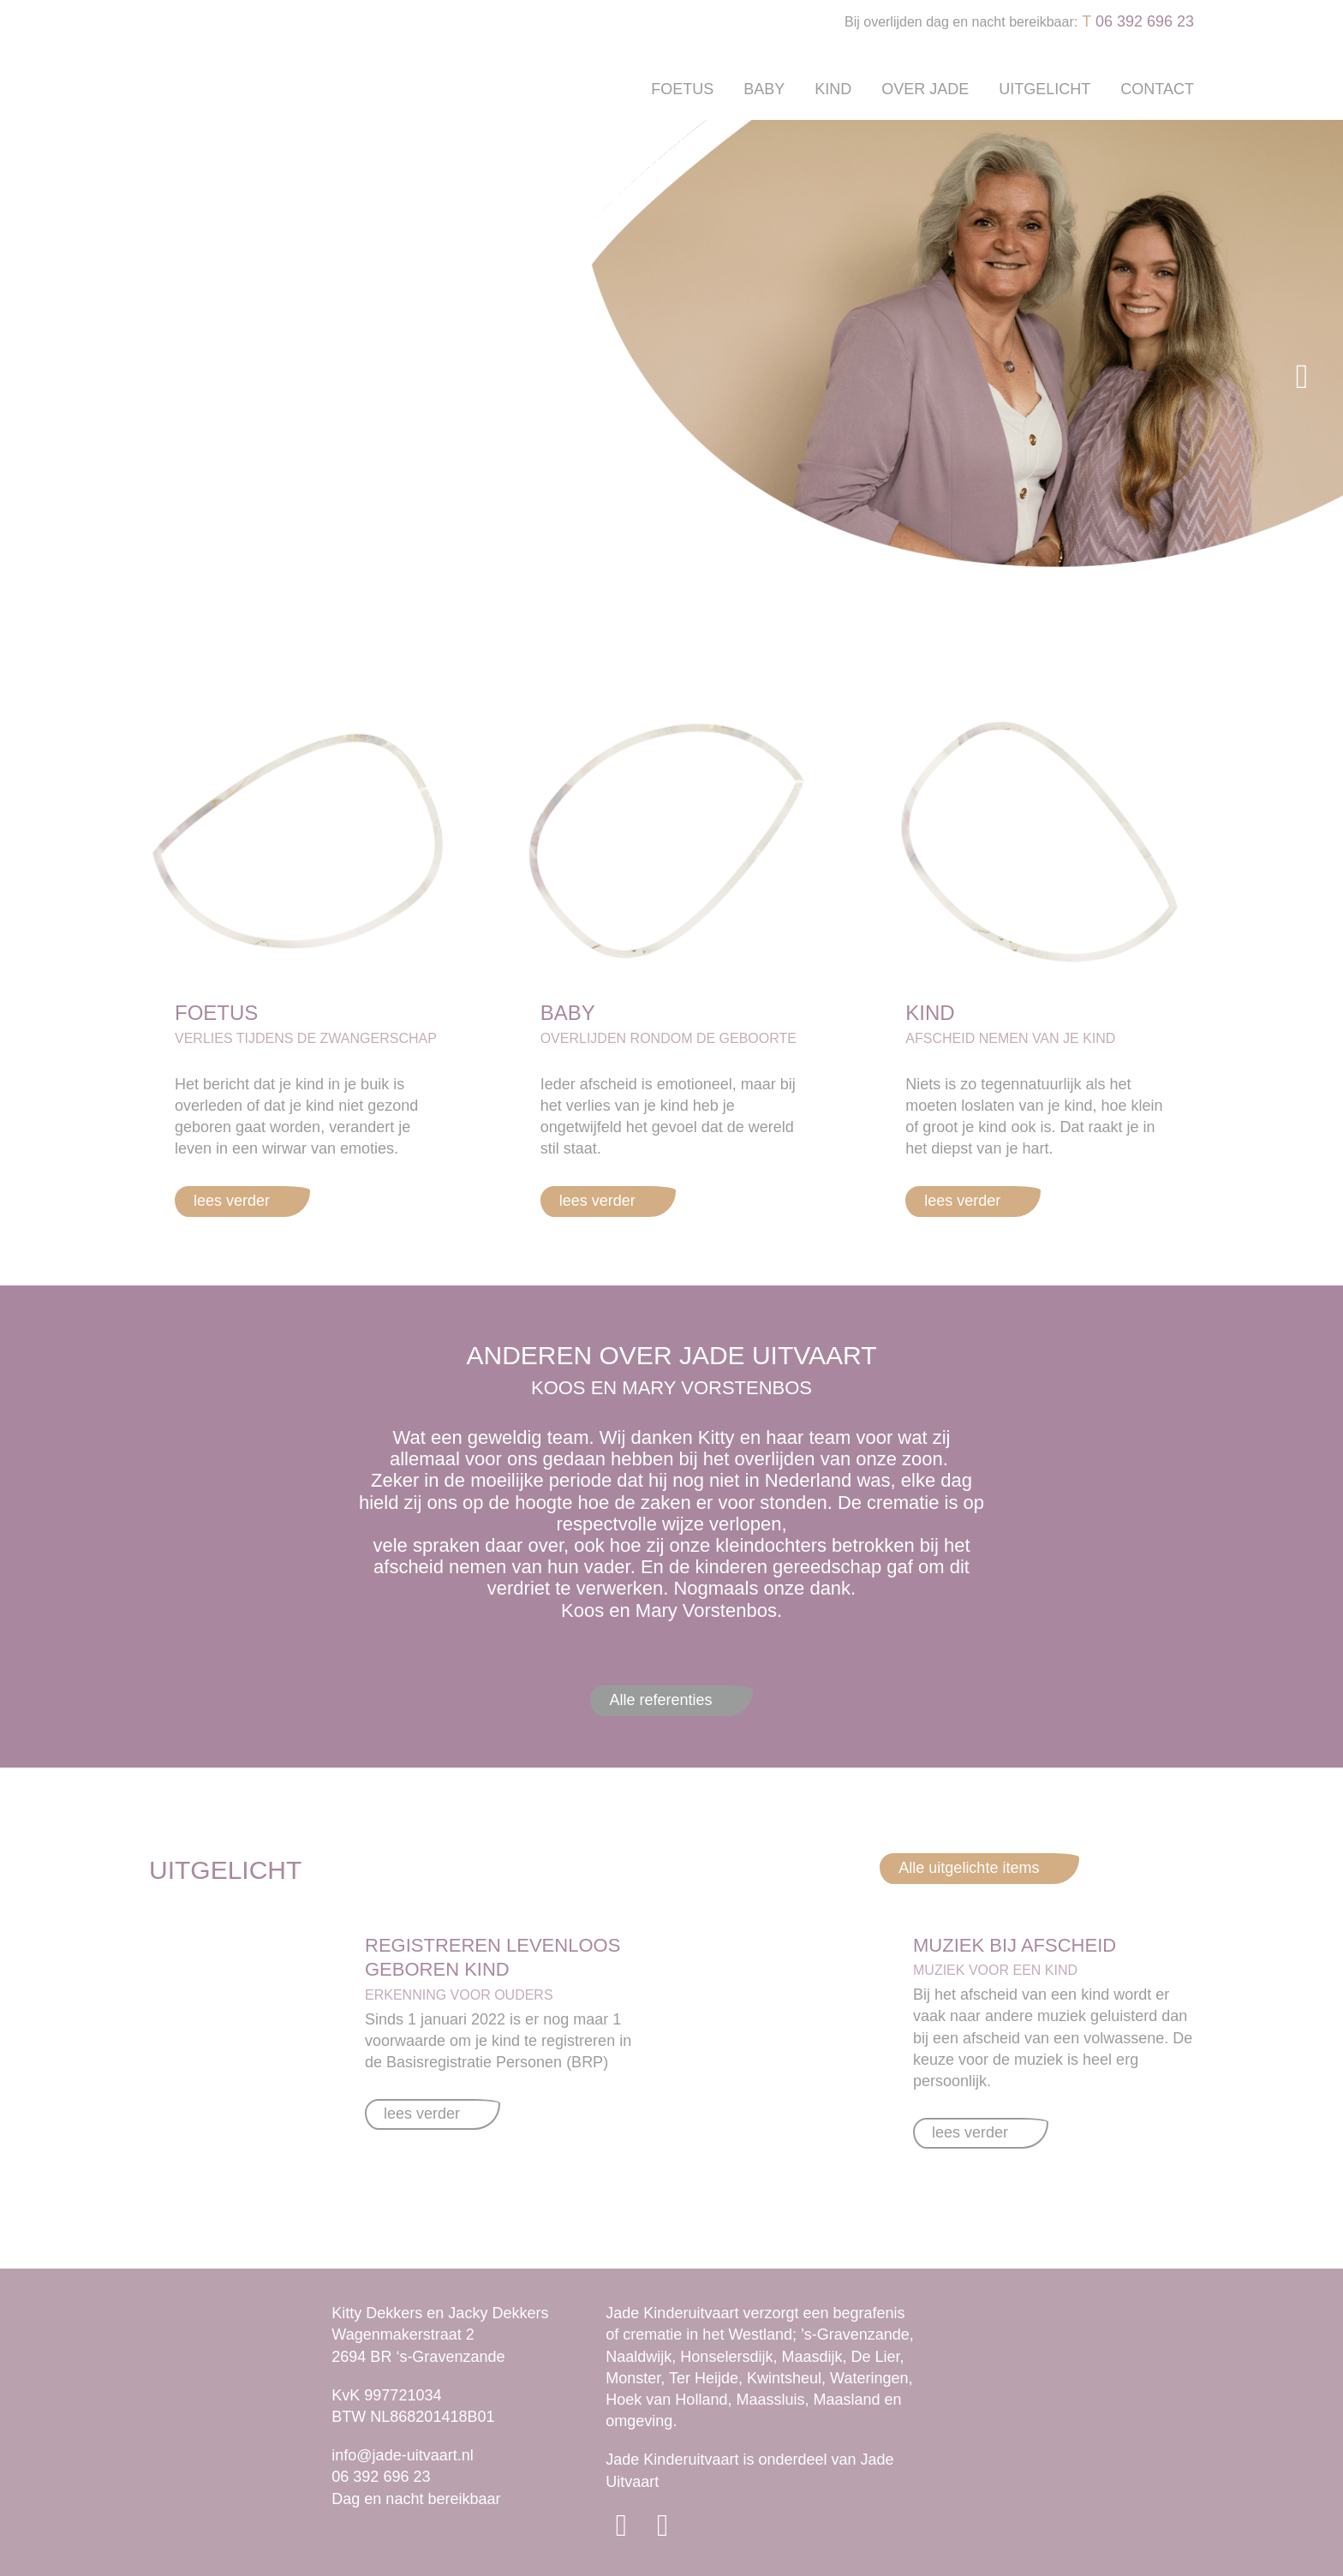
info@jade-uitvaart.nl (402, 2455)
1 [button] (663, 608)
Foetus (682, 89)
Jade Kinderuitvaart (672, 2459)
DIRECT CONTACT (261, 550)
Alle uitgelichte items (968, 1867)
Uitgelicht (1044, 89)
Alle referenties (660, 1699)
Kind (833, 89)
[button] (41, 377)
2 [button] (688, 608)
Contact (1157, 89)
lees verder (232, 1200)
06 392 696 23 (1144, 21)
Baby (764, 89)
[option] (671, 377)
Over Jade (925, 89)
